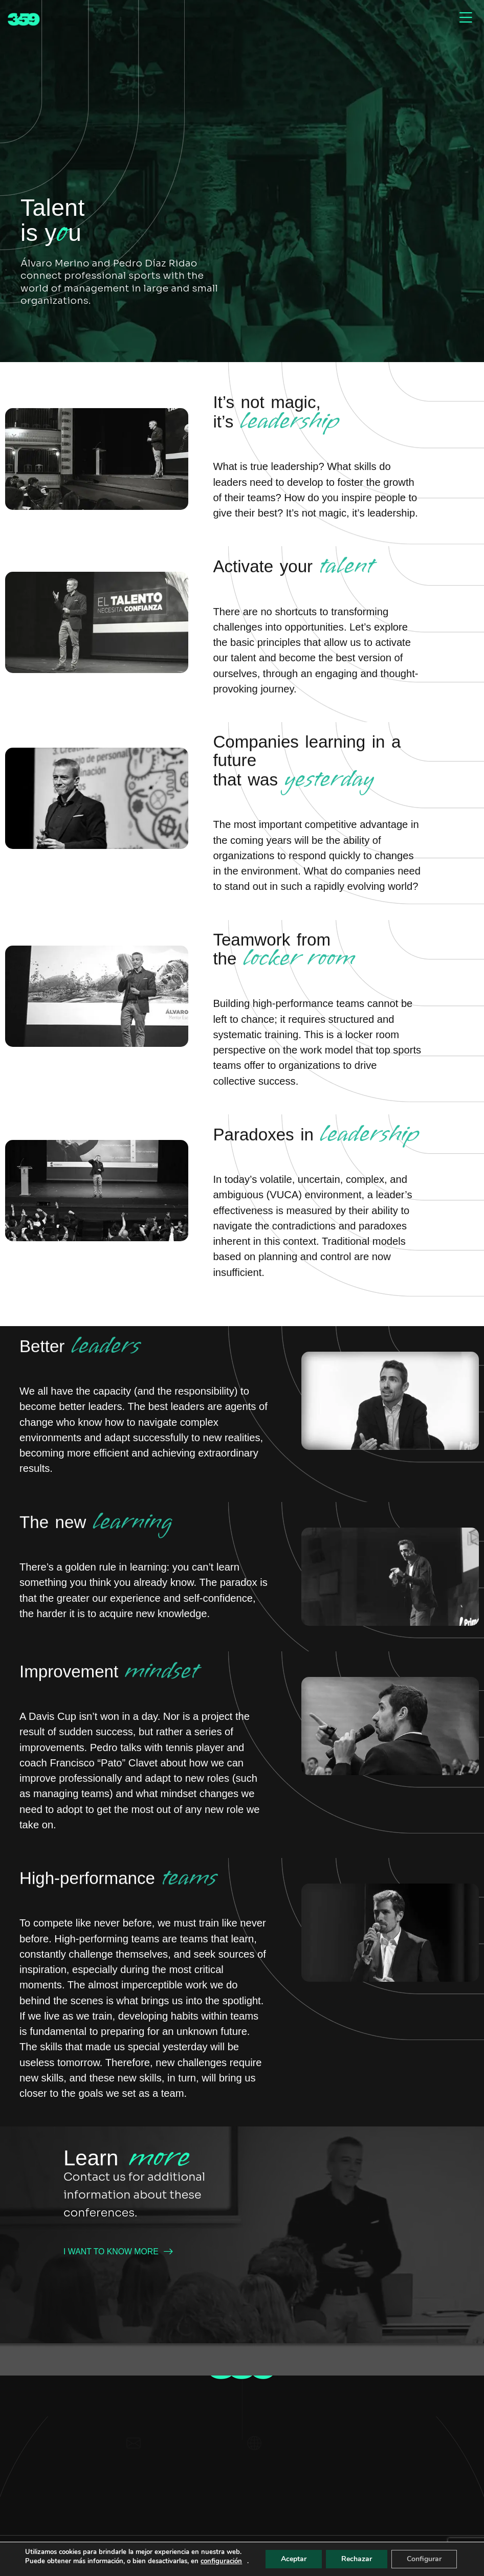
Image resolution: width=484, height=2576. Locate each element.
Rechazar (359, 2554)
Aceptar (294, 2554)
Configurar (427, 2554)
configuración (42, 2561)
